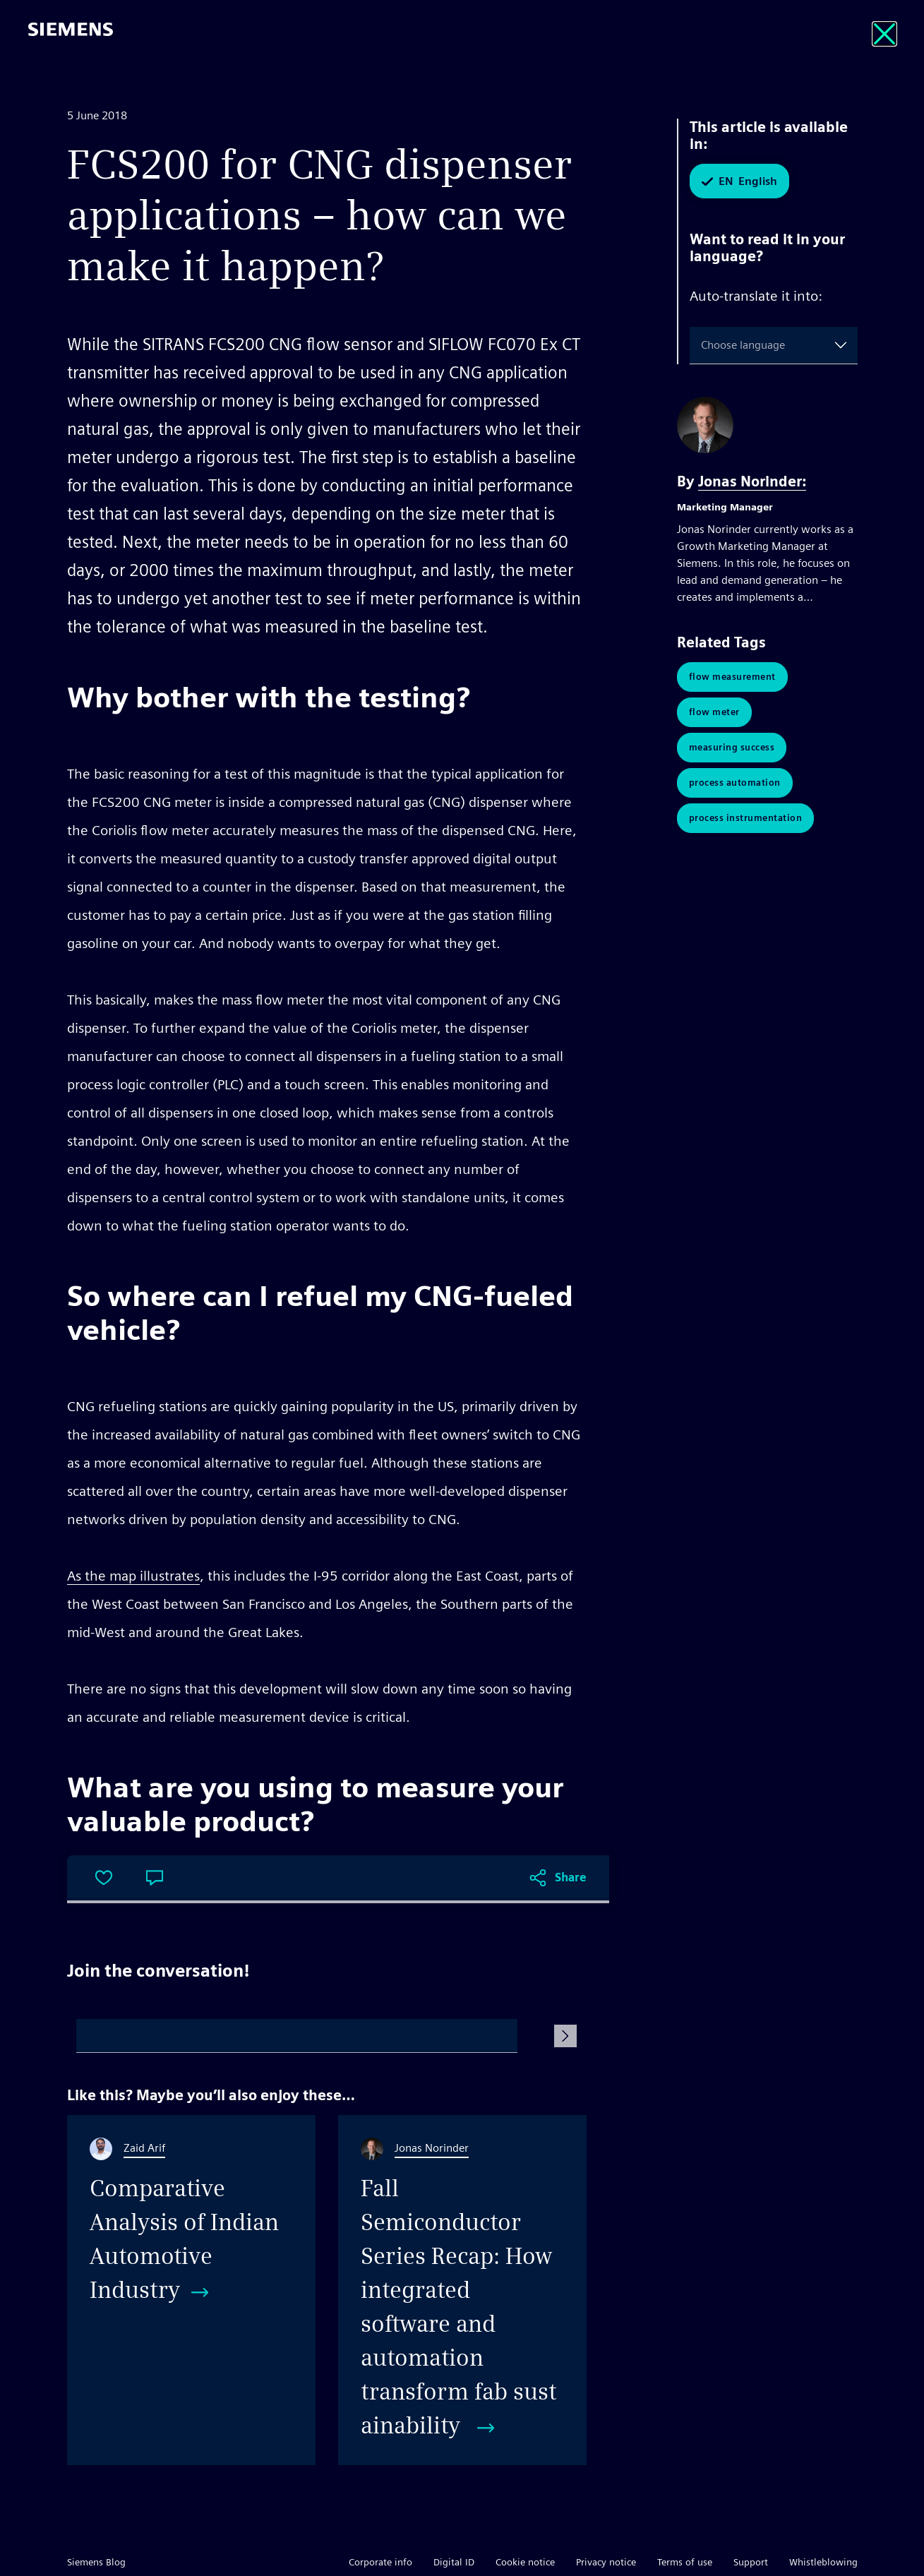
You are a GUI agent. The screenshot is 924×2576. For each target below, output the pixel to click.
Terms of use (684, 2562)
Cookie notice (525, 2562)
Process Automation (735, 782)
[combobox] (703, 345)
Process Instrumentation (746, 818)
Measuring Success (732, 747)
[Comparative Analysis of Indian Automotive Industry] (191, 2290)
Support (750, 2562)
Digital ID (453, 2562)
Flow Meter (714, 712)
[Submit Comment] (565, 2036)
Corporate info (380, 2562)
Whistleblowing (823, 2562)
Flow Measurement (732, 676)
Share (571, 1877)
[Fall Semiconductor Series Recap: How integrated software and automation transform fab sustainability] (462, 2290)
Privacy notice (606, 2562)
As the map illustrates (133, 1575)
